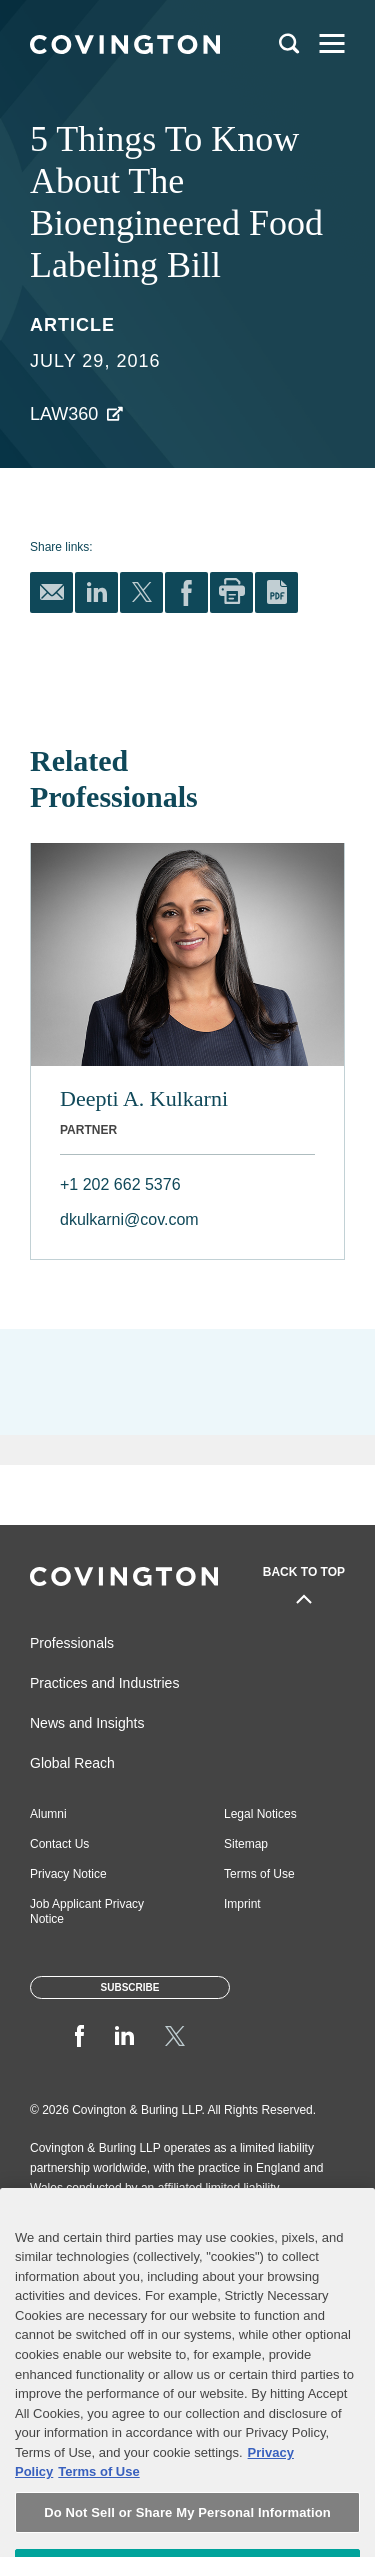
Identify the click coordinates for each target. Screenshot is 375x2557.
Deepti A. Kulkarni (144, 1098)
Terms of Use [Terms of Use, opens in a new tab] (98, 2506)
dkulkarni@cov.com (129, 1219)
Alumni (48, 1814)
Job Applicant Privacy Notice (87, 1911)
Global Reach (72, 1763)
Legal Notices (260, 1814)
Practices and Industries (104, 1683)
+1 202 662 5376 (120, 1184)
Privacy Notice (68, 1874)
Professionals (72, 1643)
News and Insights (87, 1723)
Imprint (242, 1904)
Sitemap (246, 1844)
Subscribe (130, 1987)
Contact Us (59, 1844)
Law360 (64, 414)
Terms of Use (259, 1874)
